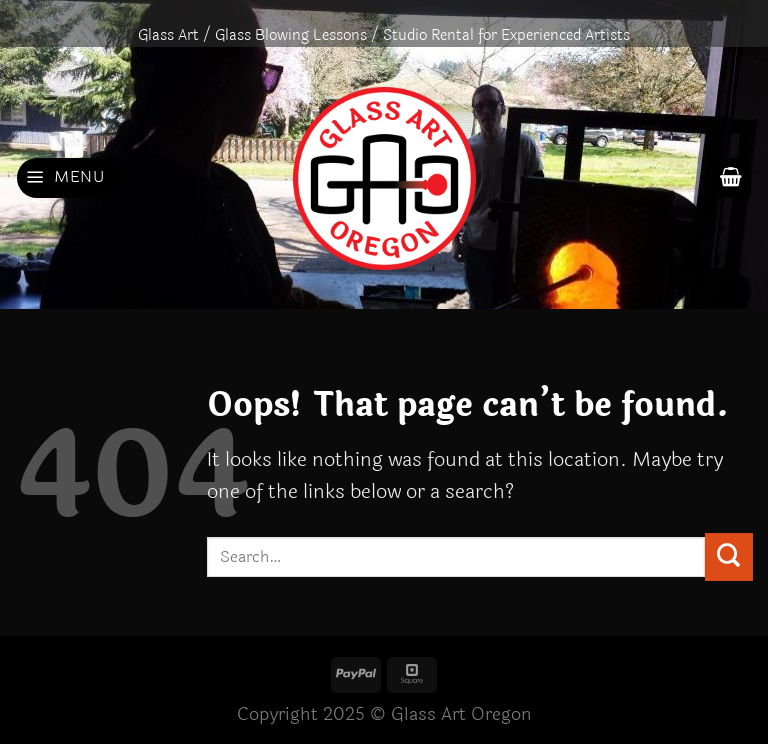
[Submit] (729, 557)
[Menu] (69, 178)
